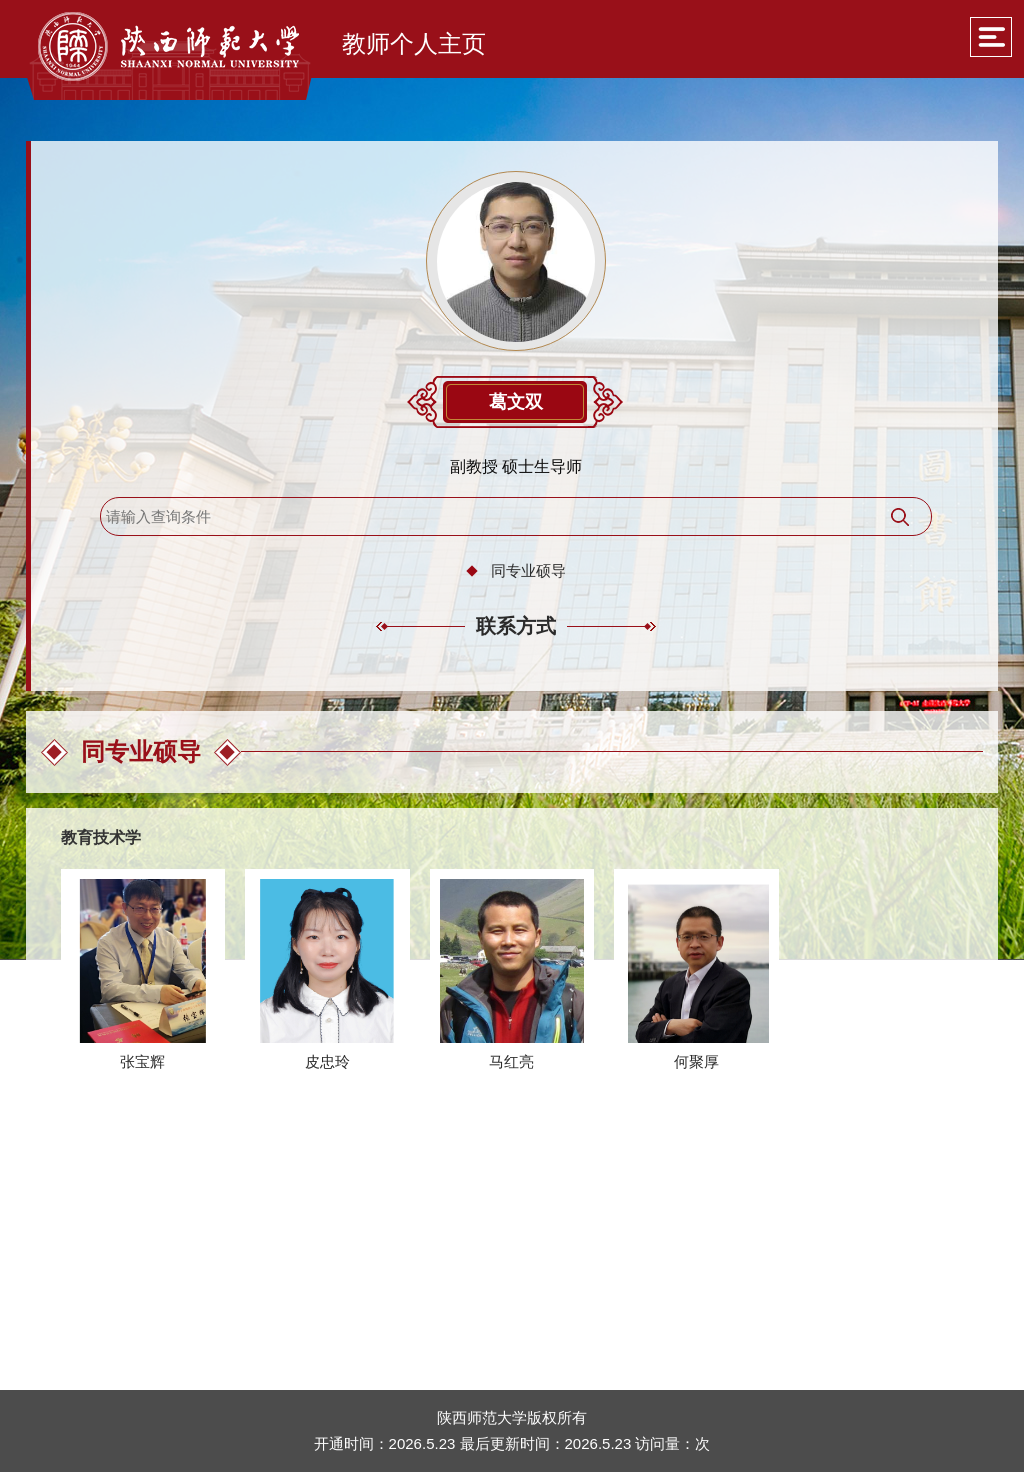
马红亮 (511, 1061)
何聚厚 (696, 1061)
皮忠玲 (327, 1061)
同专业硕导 (528, 570)
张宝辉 (142, 1061)
